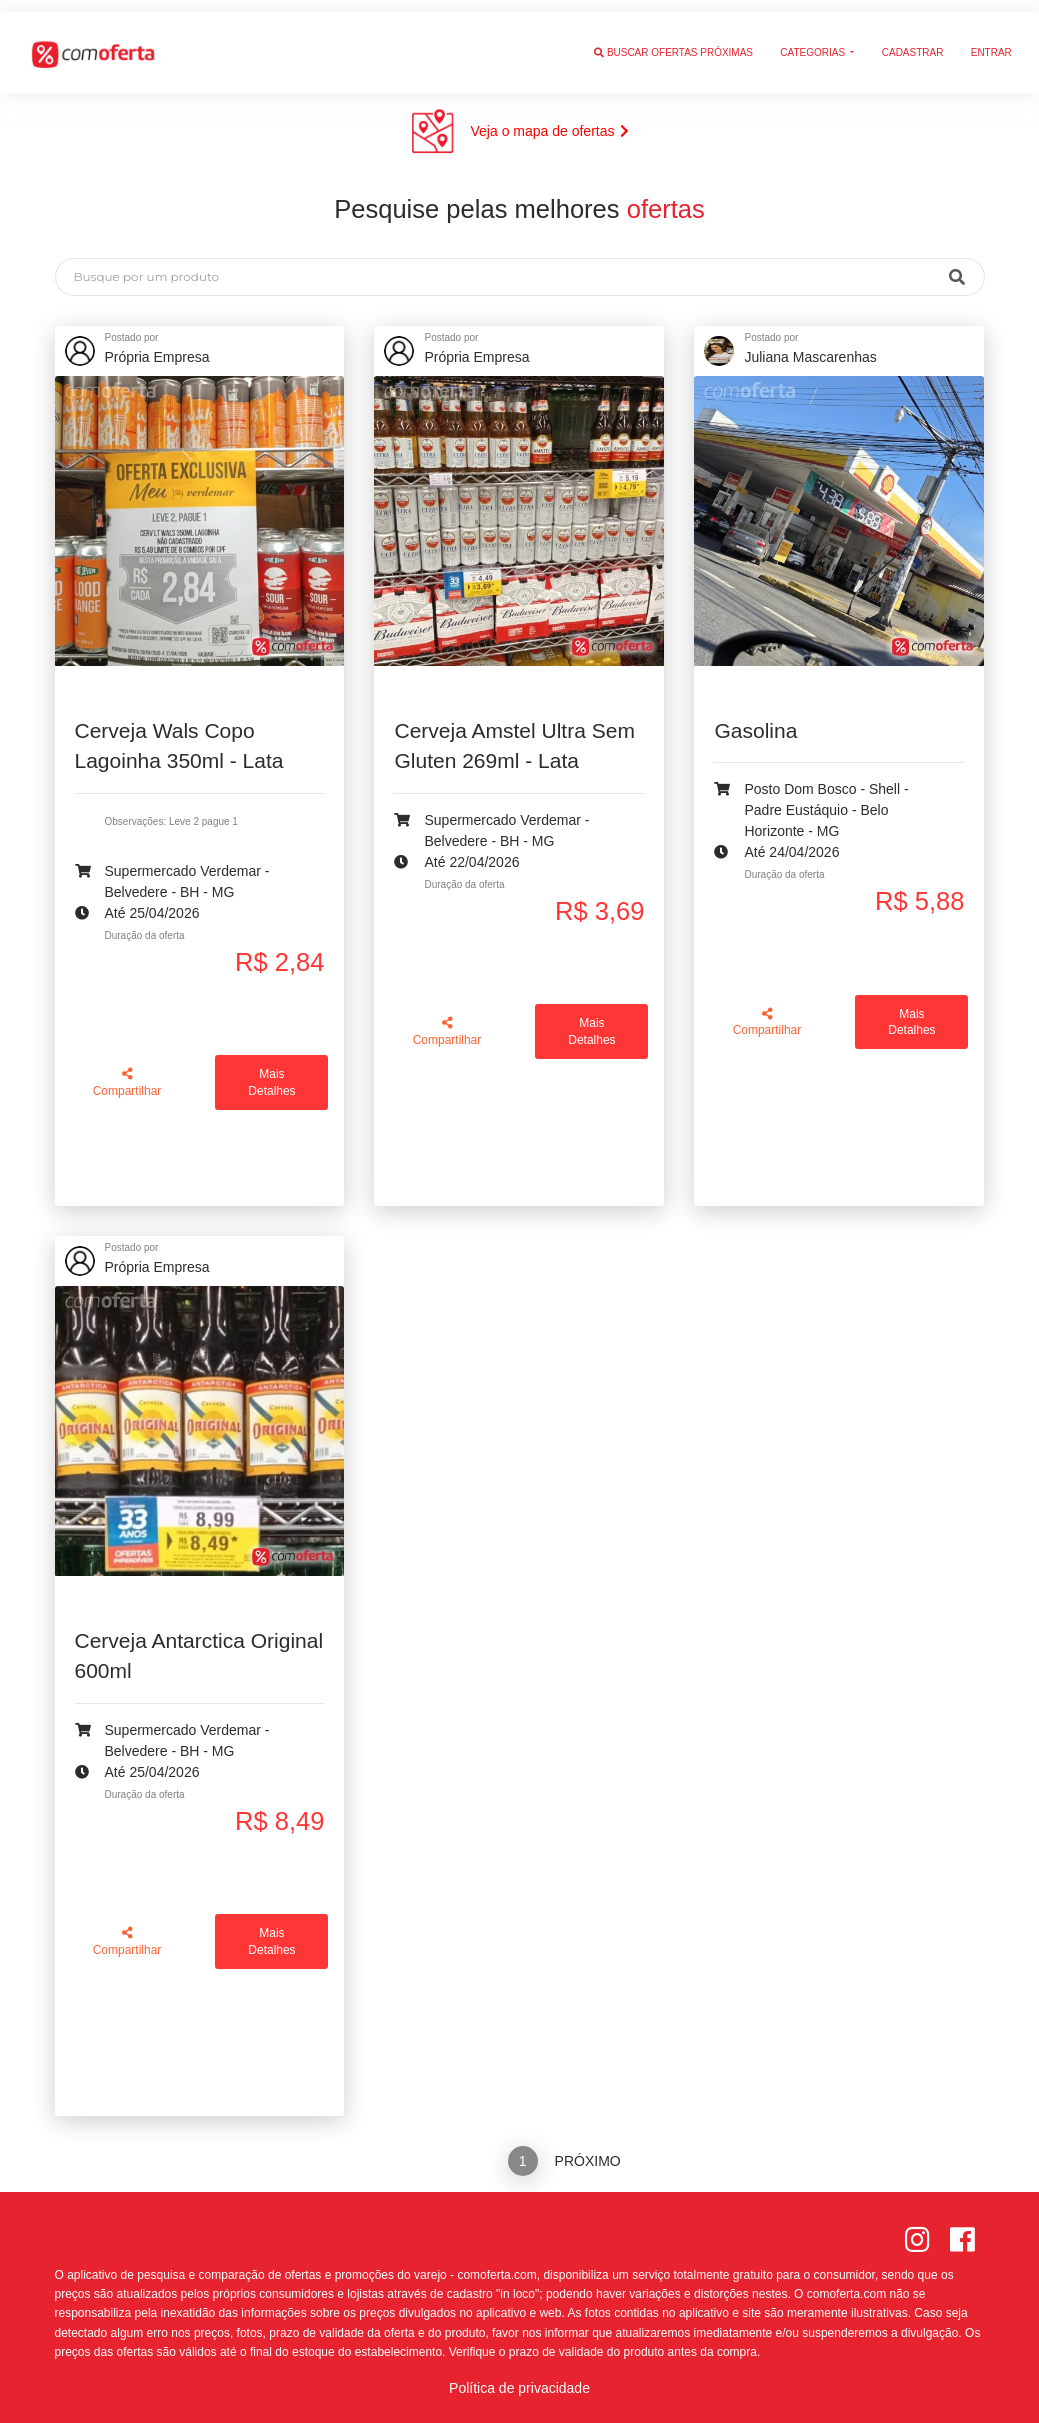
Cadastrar (913, 40)
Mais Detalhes (271, 1082)
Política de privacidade (519, 2388)
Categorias (814, 40)
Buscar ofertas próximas (673, 40)
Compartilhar (127, 1082)
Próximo (588, 2161)
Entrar (991, 40)
